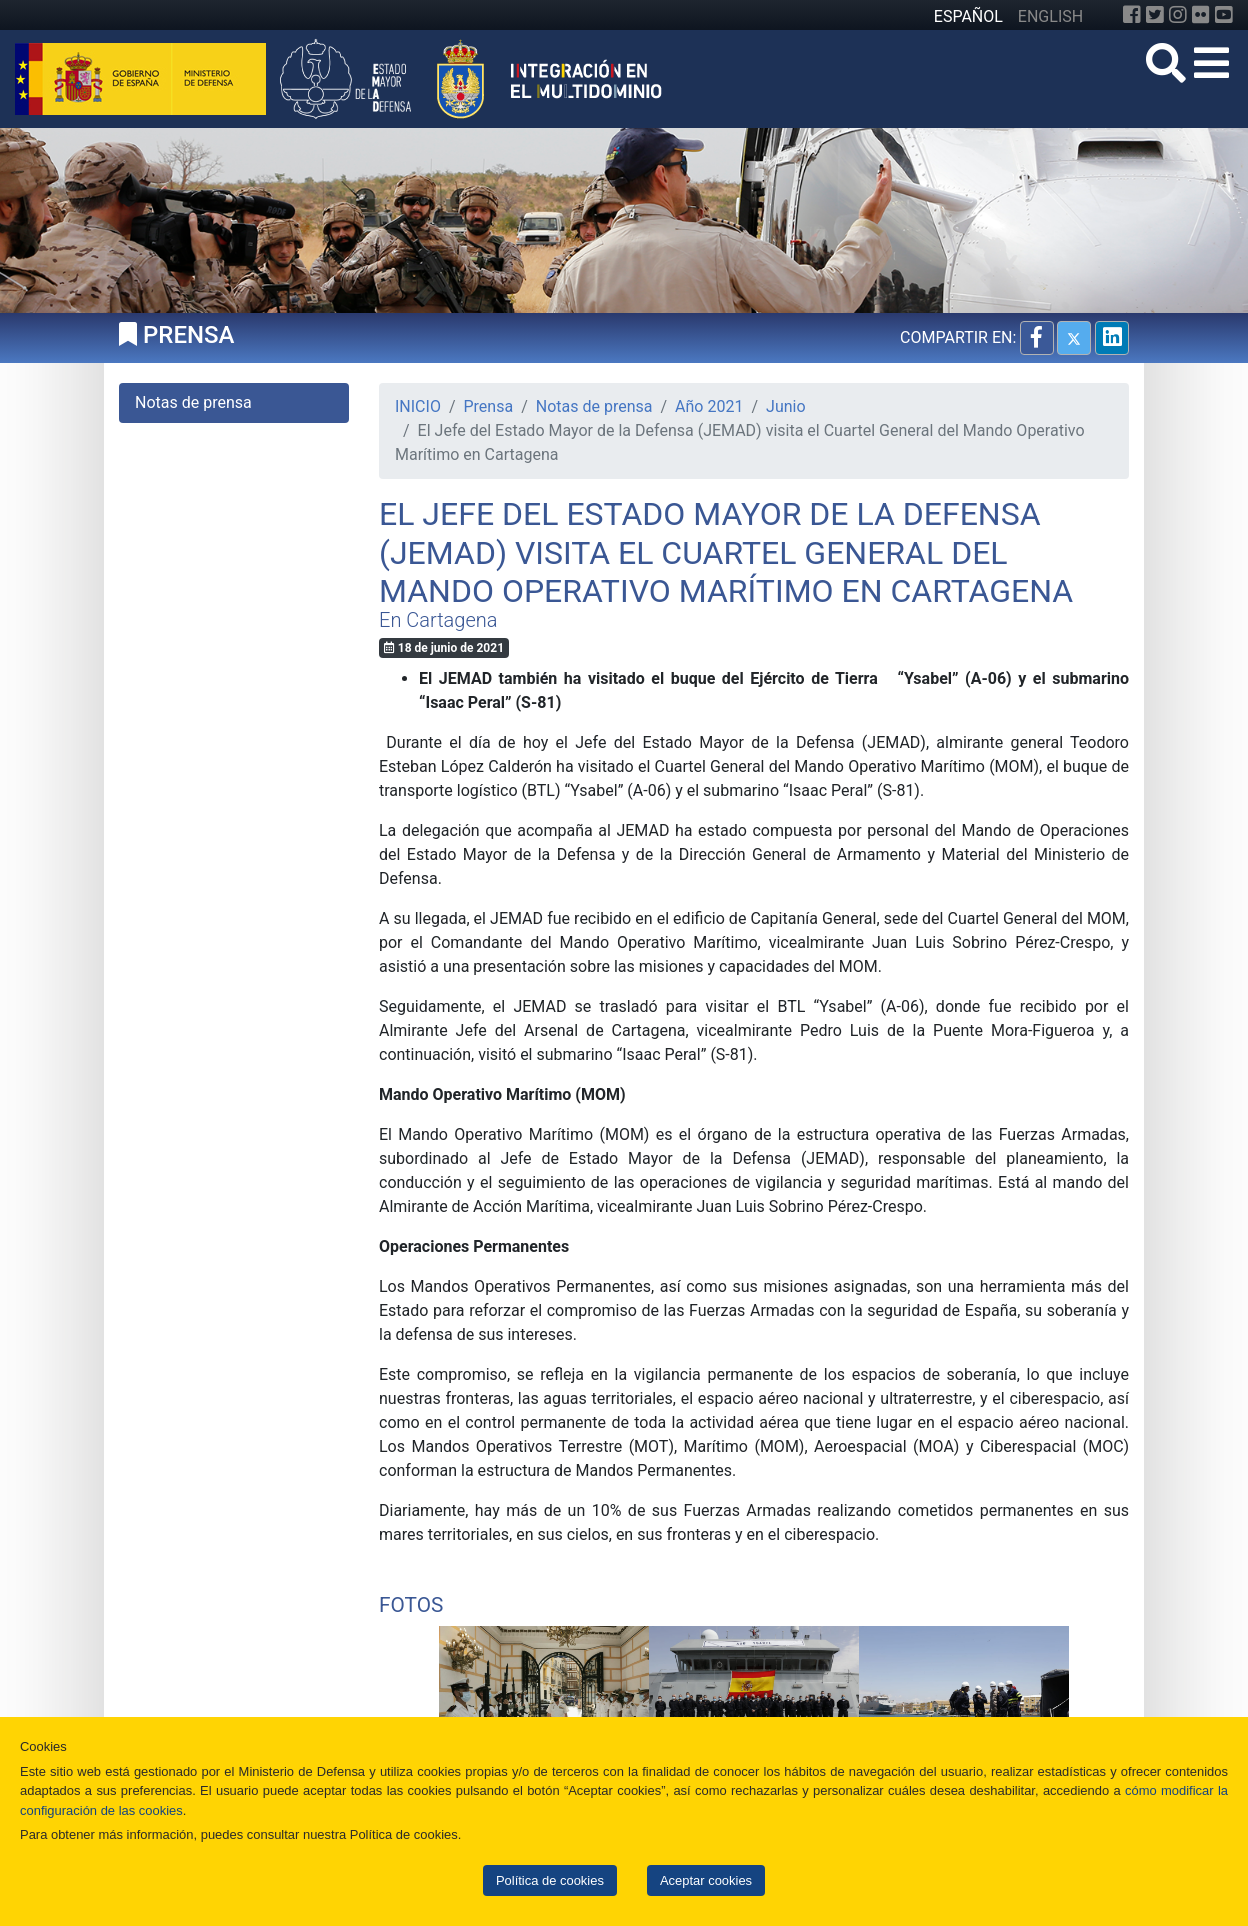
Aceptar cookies (706, 1880)
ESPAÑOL (968, 16)
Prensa (489, 406)
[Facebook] (1132, 15)
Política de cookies (550, 1880)
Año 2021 (709, 406)
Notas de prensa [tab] (193, 402)
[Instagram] (1178, 15)
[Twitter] (1155, 15)
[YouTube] (1224, 15)
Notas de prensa (594, 406)
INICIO (418, 406)
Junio (786, 406)
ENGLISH (1050, 16)
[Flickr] (1201, 15)
